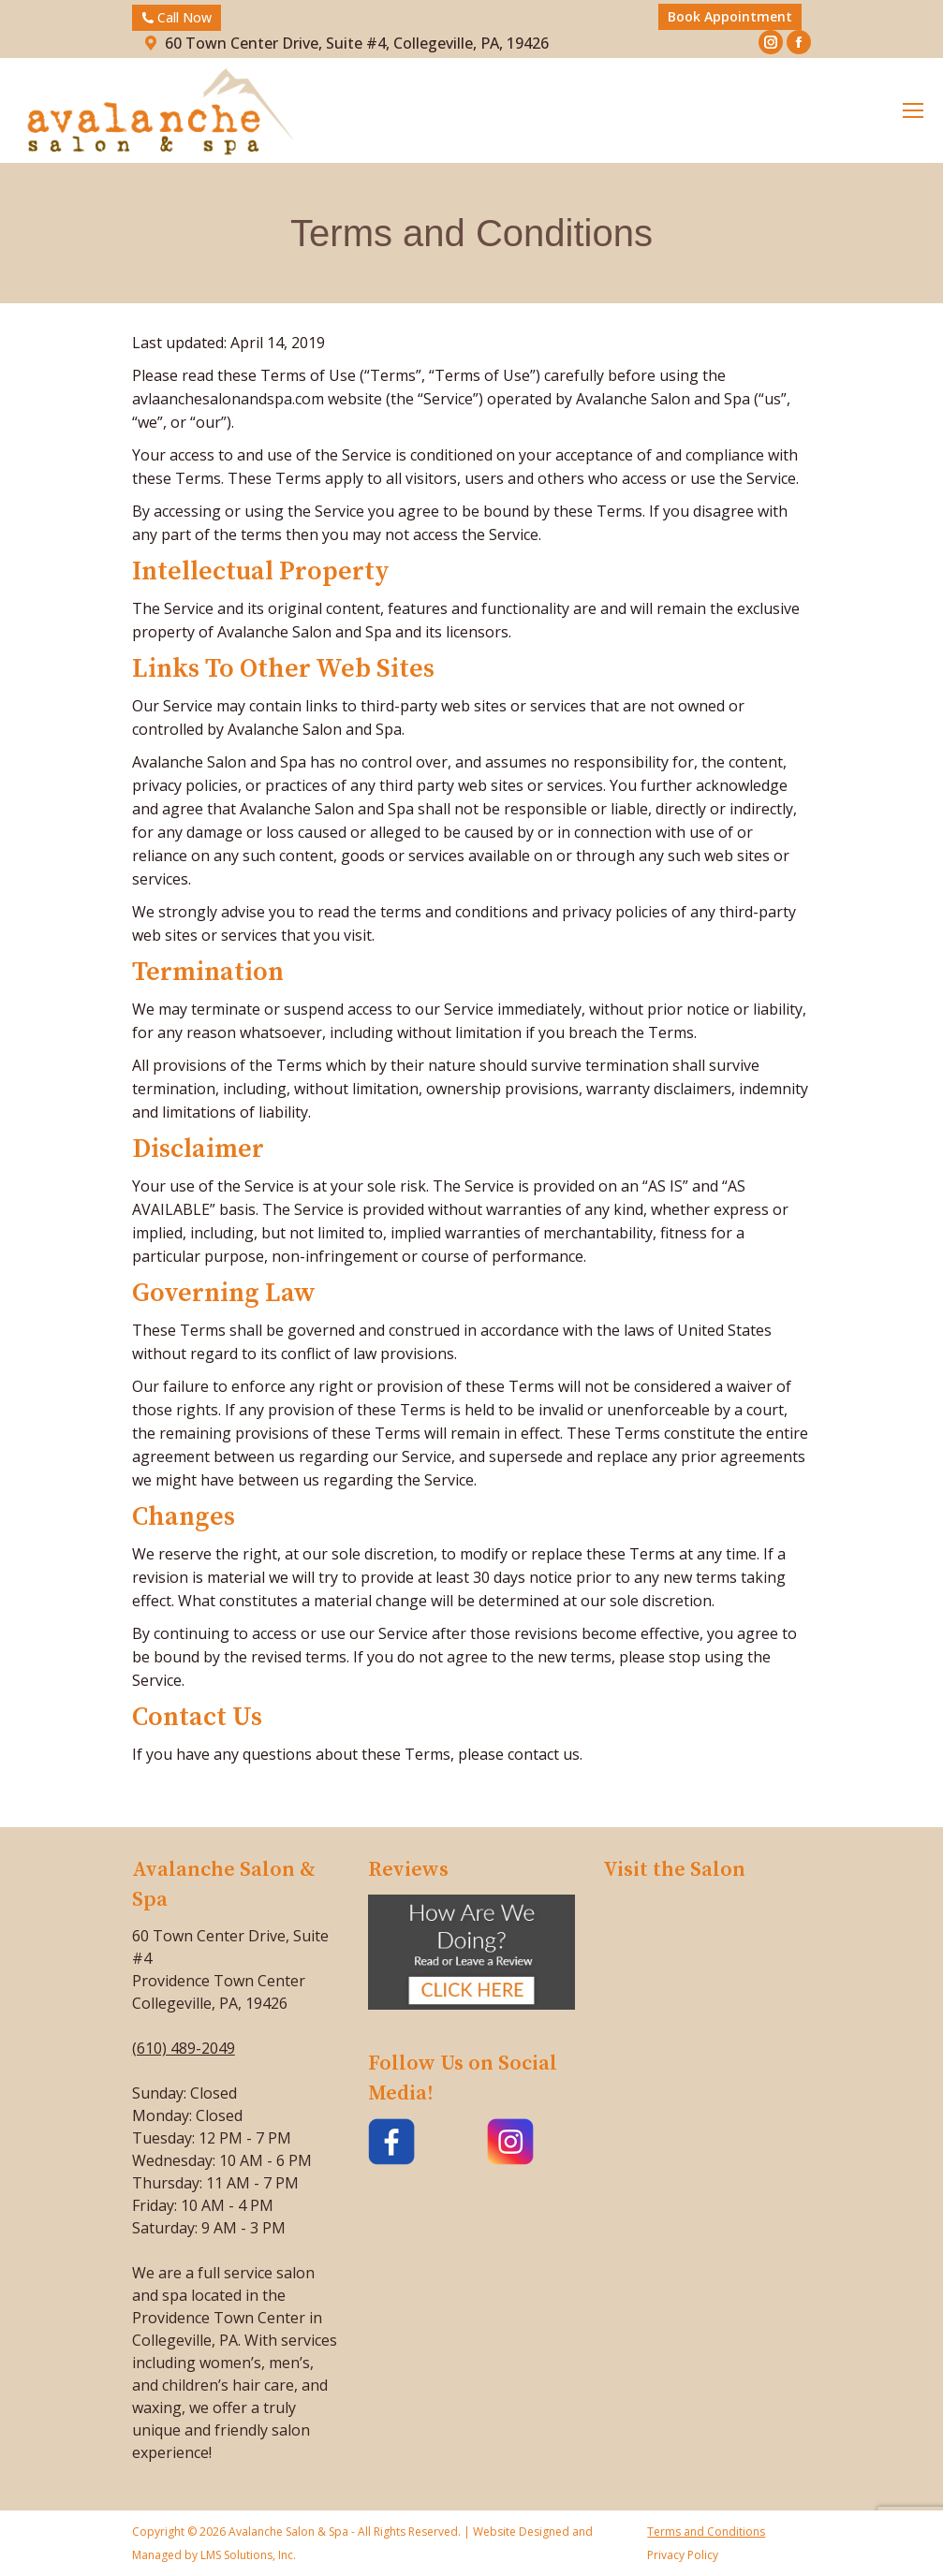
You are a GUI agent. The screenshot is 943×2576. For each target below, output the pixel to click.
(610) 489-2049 (183, 2048)
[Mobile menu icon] (913, 110)
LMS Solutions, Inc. (247, 2555)
